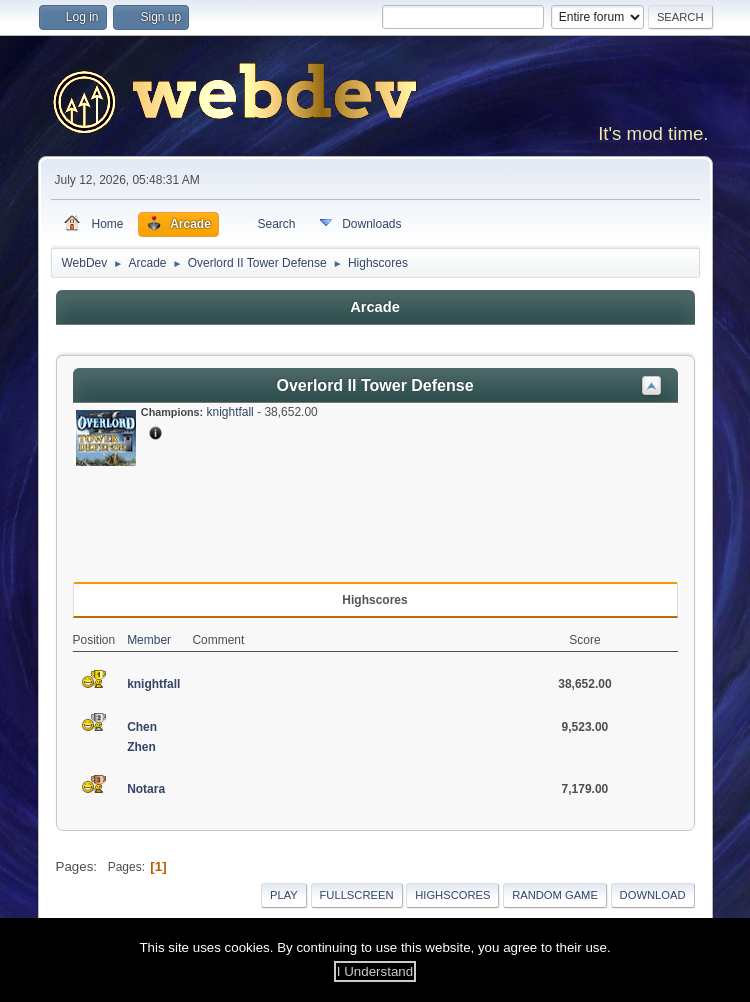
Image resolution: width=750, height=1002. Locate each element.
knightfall (229, 412)
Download (653, 895)
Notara (146, 789)
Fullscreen (357, 895)
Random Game (555, 895)
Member (149, 640)
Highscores (452, 895)
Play (284, 895)
